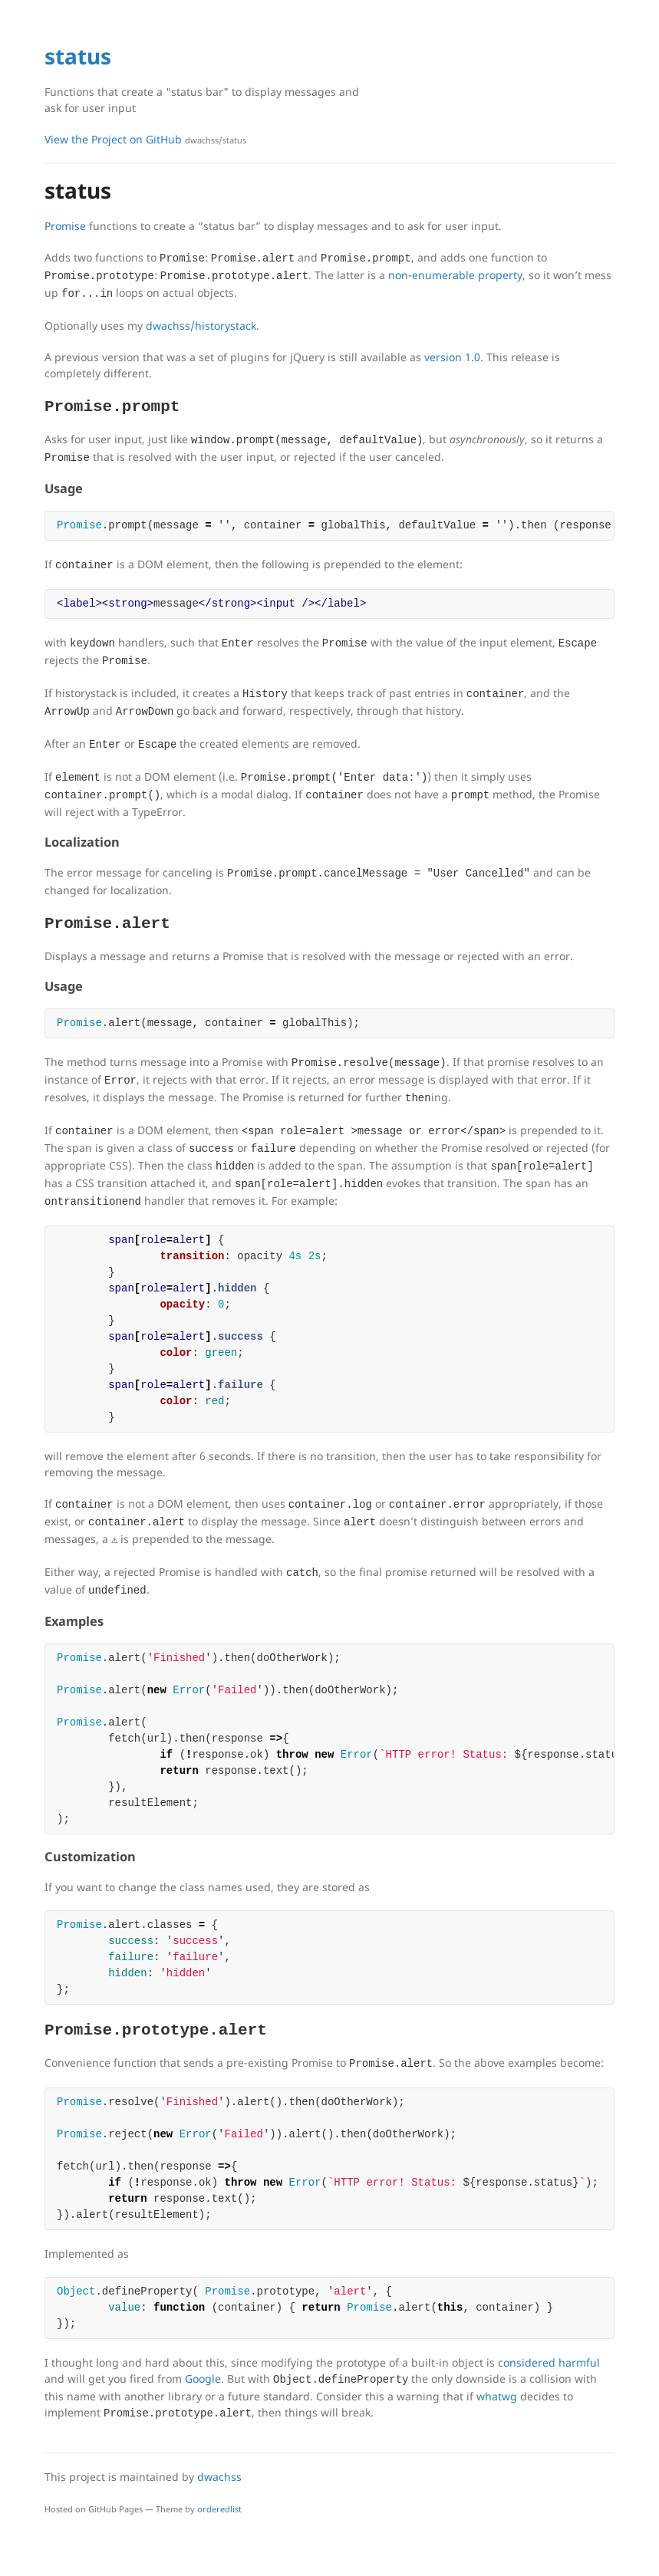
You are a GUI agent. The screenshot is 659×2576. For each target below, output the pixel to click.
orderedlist (219, 2509)
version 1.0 (452, 357)
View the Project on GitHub (145, 139)
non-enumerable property (455, 275)
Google (203, 2378)
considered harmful (549, 2362)
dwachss (219, 2476)
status (77, 56)
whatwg (496, 2396)
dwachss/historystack (201, 325)
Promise (65, 226)
